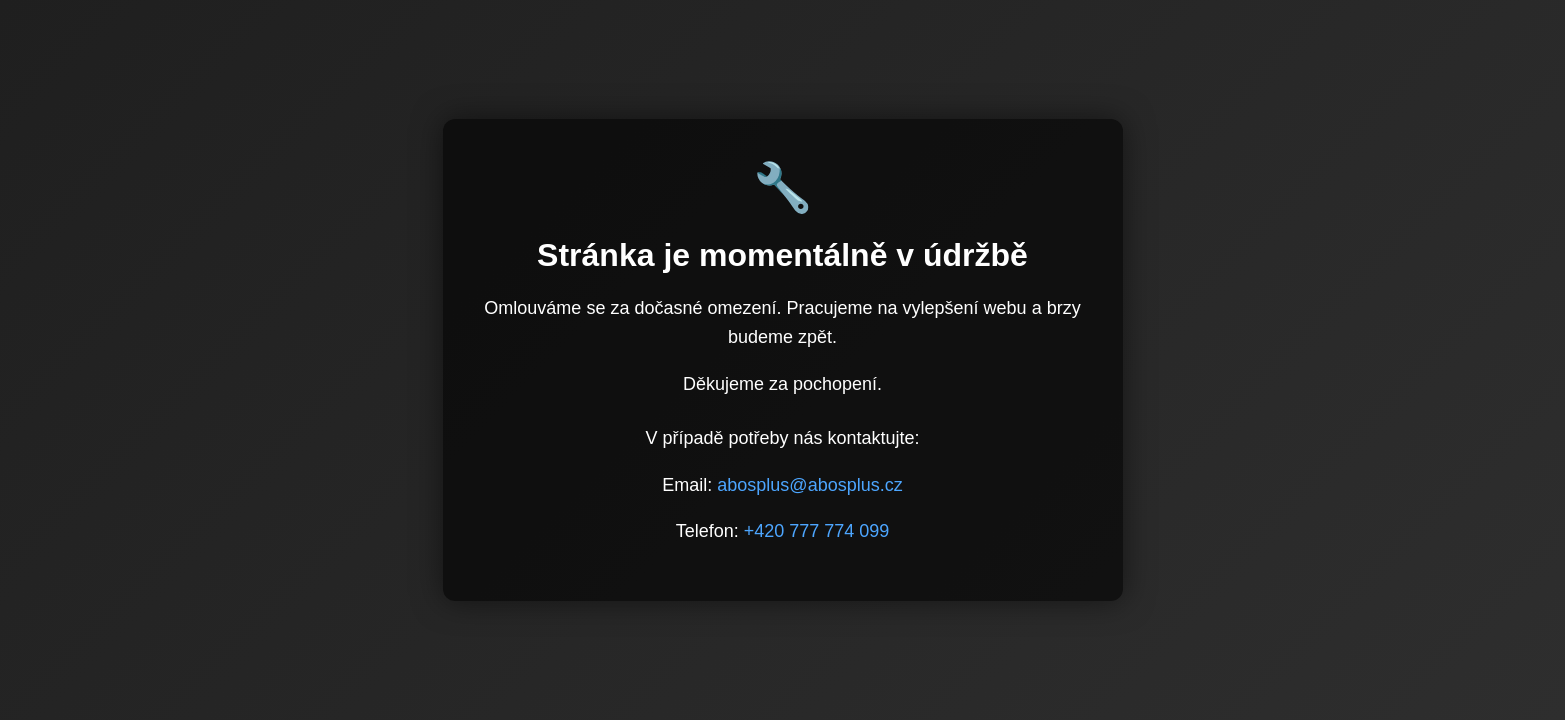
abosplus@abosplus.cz (809, 485)
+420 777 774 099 (817, 531)
